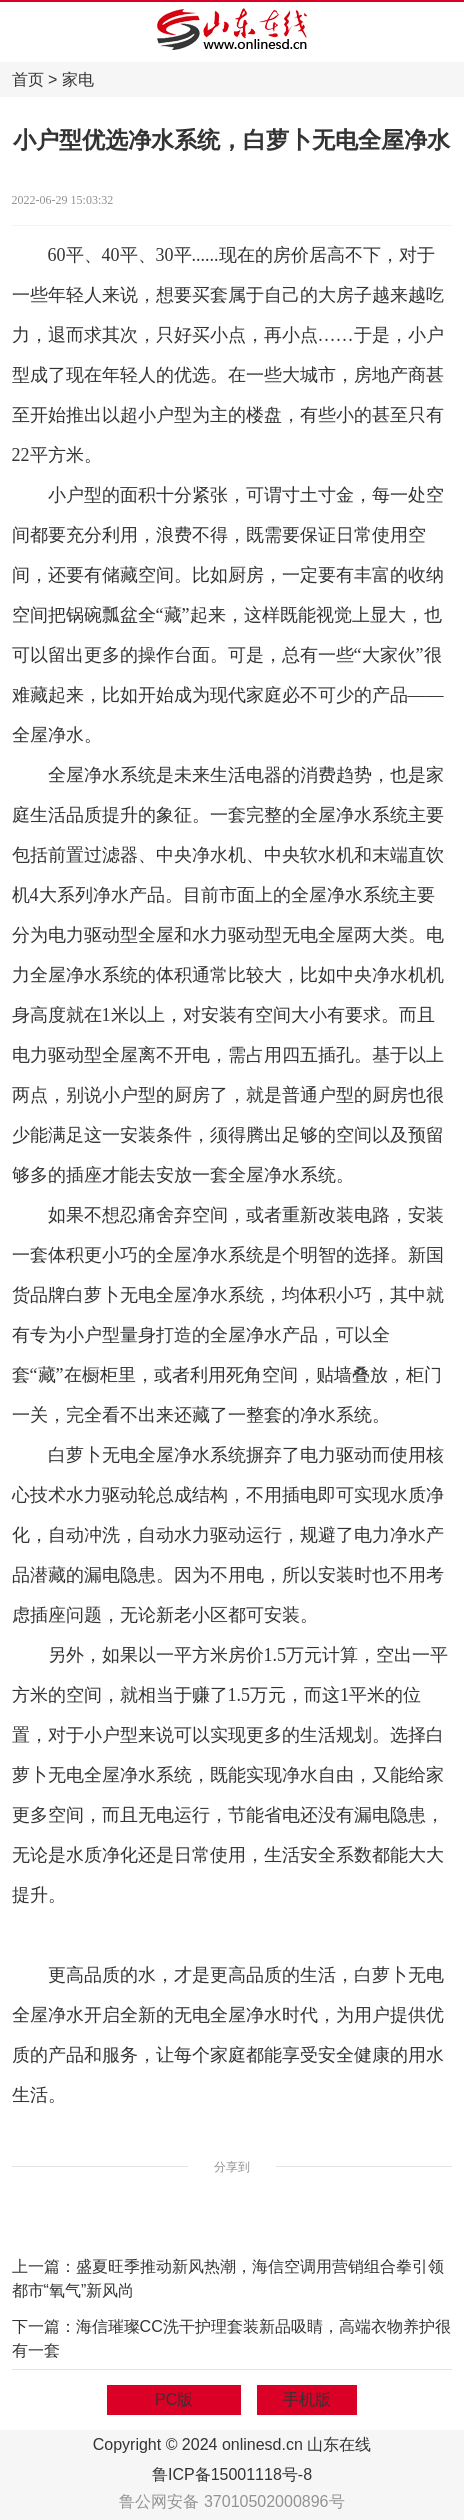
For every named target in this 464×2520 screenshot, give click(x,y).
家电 (78, 79)
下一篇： (44, 2326)
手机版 (307, 2399)
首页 (28, 79)
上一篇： (44, 2266)
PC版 (174, 2399)
